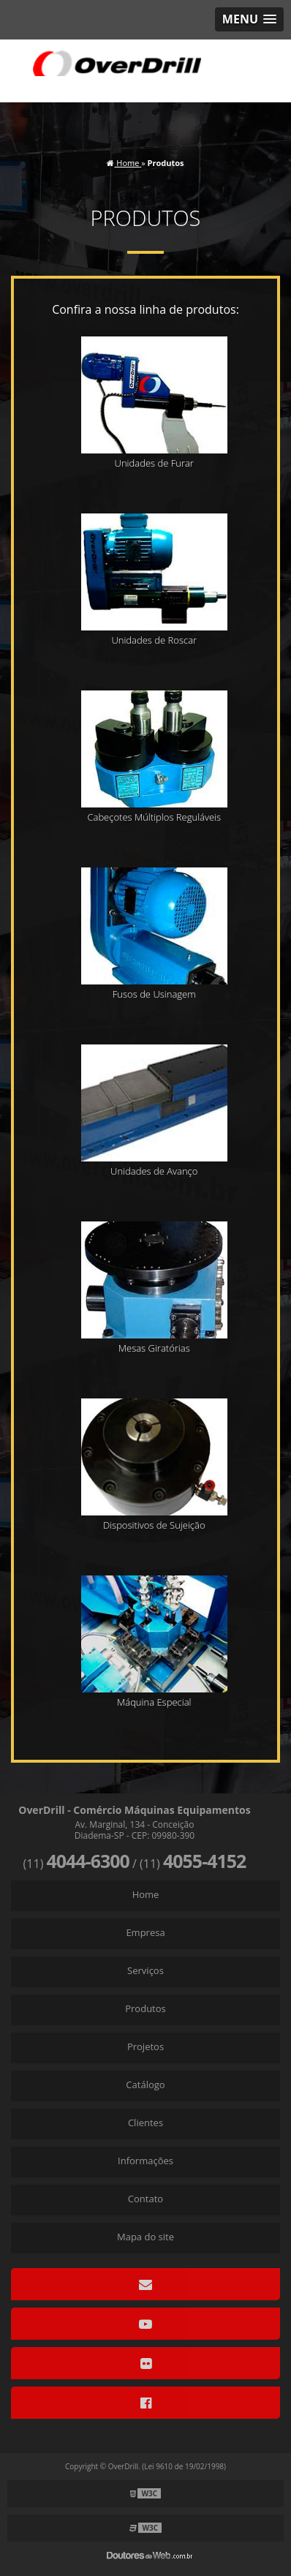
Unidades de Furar (154, 463)
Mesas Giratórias (154, 1348)
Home (145, 1894)
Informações (145, 2160)
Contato (145, 2198)
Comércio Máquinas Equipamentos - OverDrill (117, 63)
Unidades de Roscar (154, 640)
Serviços (145, 1970)
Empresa (145, 1932)
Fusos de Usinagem (154, 994)
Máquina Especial (154, 1702)
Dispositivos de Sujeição (154, 1525)
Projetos (145, 2046)
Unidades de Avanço (153, 1171)
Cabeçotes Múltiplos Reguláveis (154, 817)
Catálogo (145, 2084)
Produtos (145, 2008)
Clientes (145, 2122)
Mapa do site (145, 2236)
